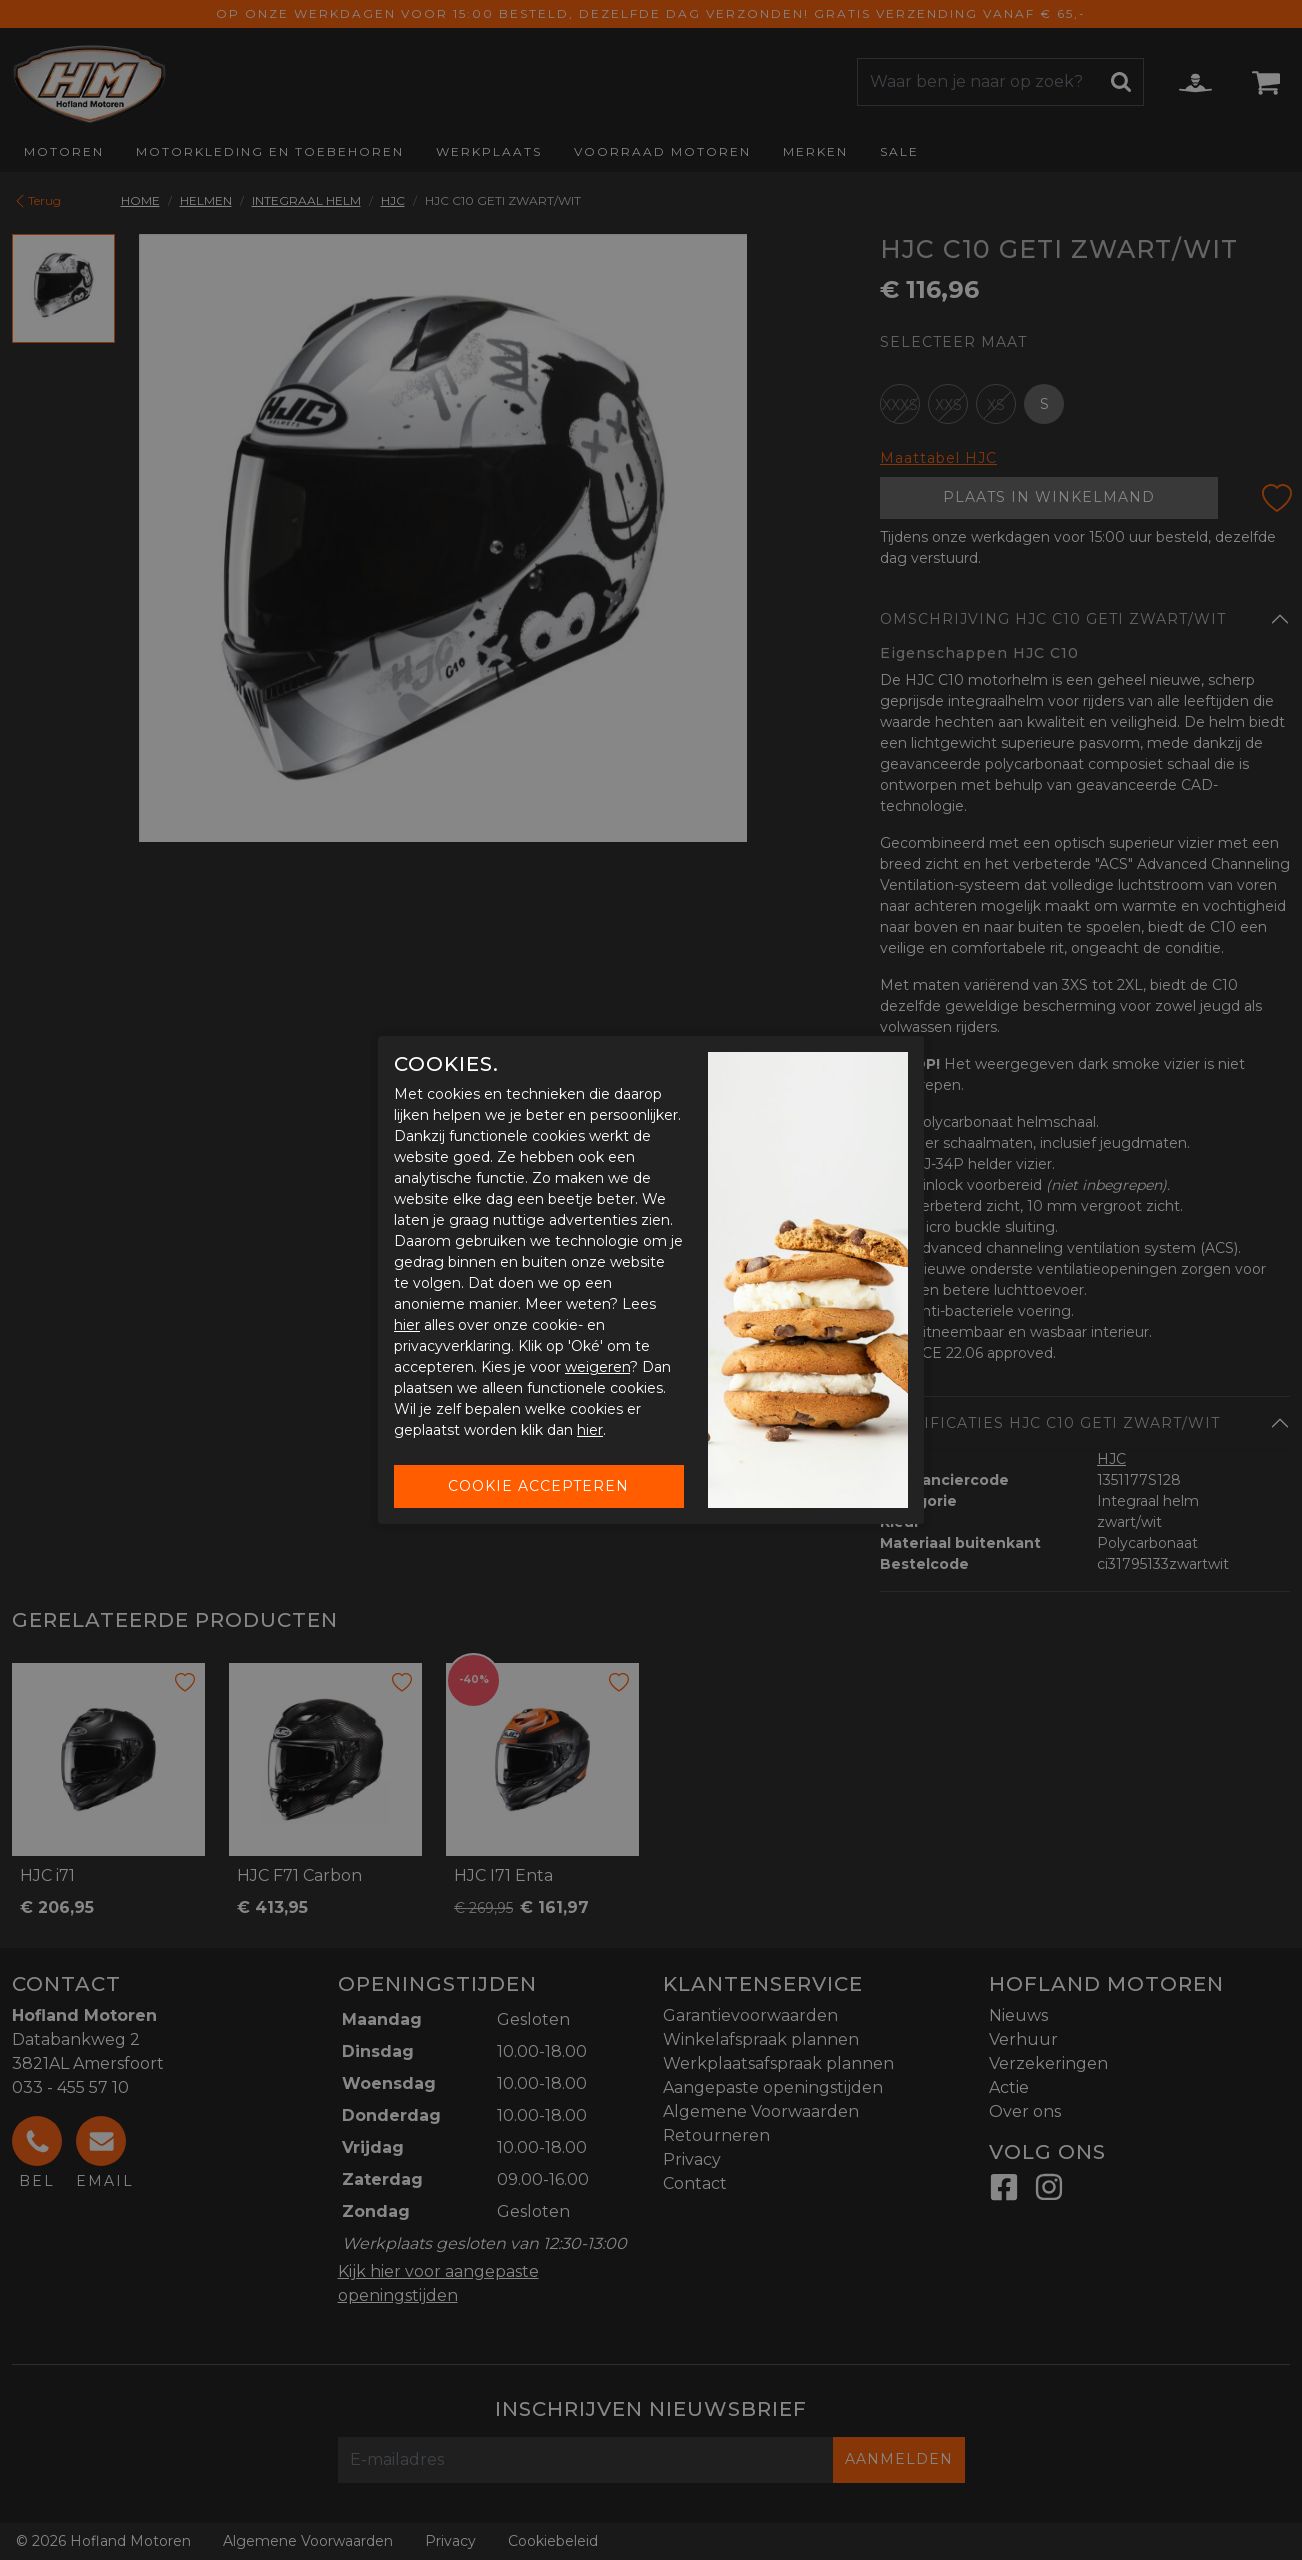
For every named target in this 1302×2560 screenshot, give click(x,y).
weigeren (597, 1367)
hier (407, 1325)
